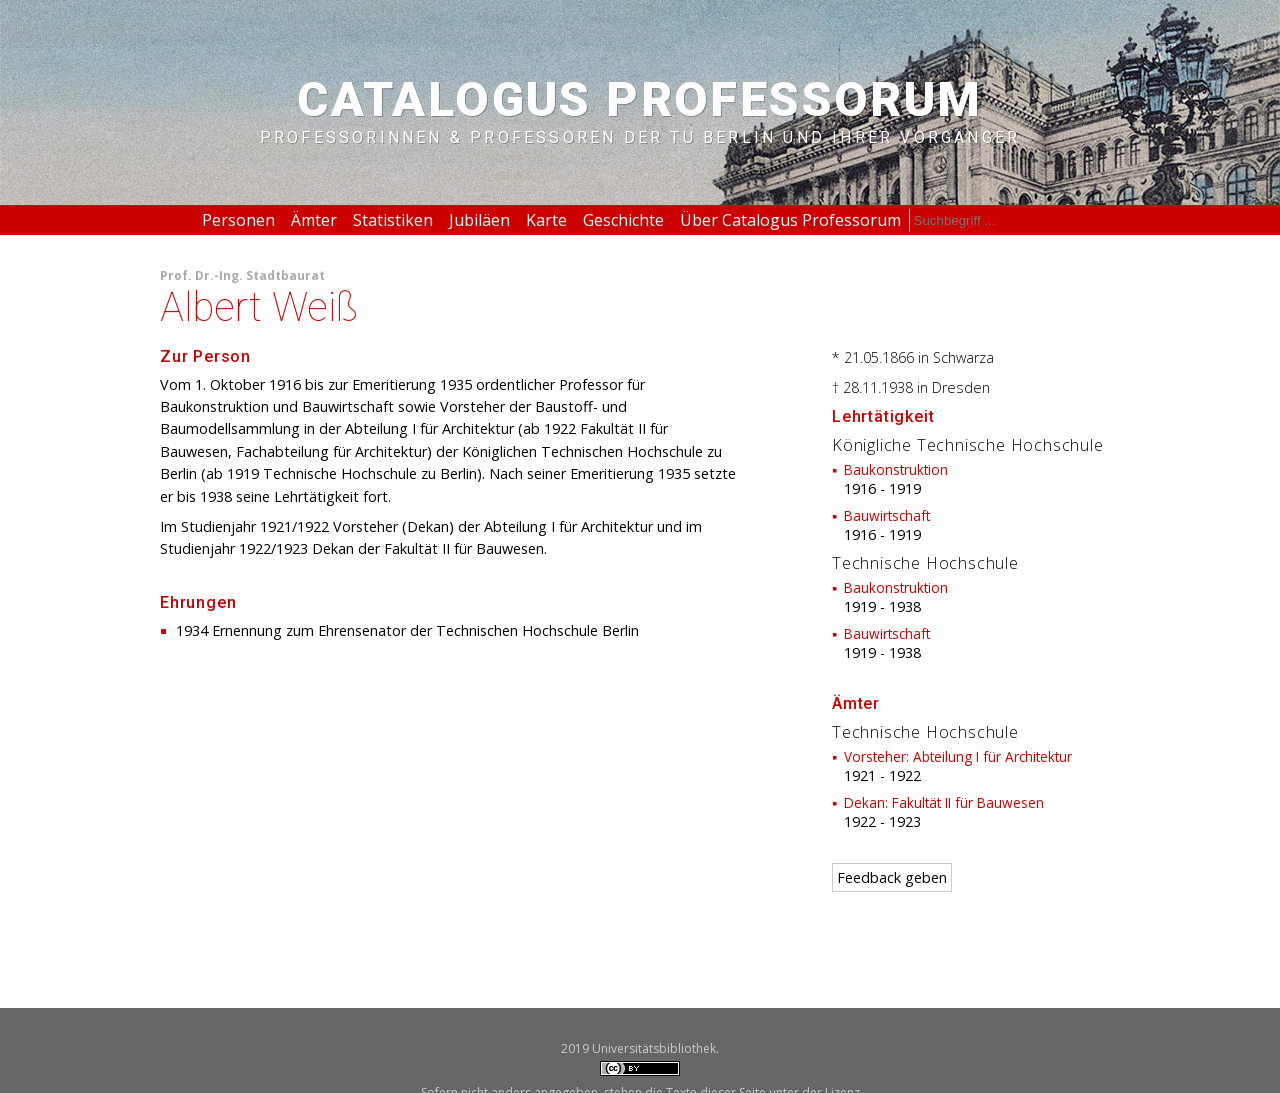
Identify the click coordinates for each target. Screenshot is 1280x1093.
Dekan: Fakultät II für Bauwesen (944, 802)
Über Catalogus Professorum (790, 220)
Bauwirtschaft (887, 515)
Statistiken (393, 220)
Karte (546, 220)
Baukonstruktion (896, 469)
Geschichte (623, 220)
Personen (238, 220)
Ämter (314, 220)
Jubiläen (479, 220)
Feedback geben (892, 877)
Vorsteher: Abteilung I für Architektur (958, 756)
